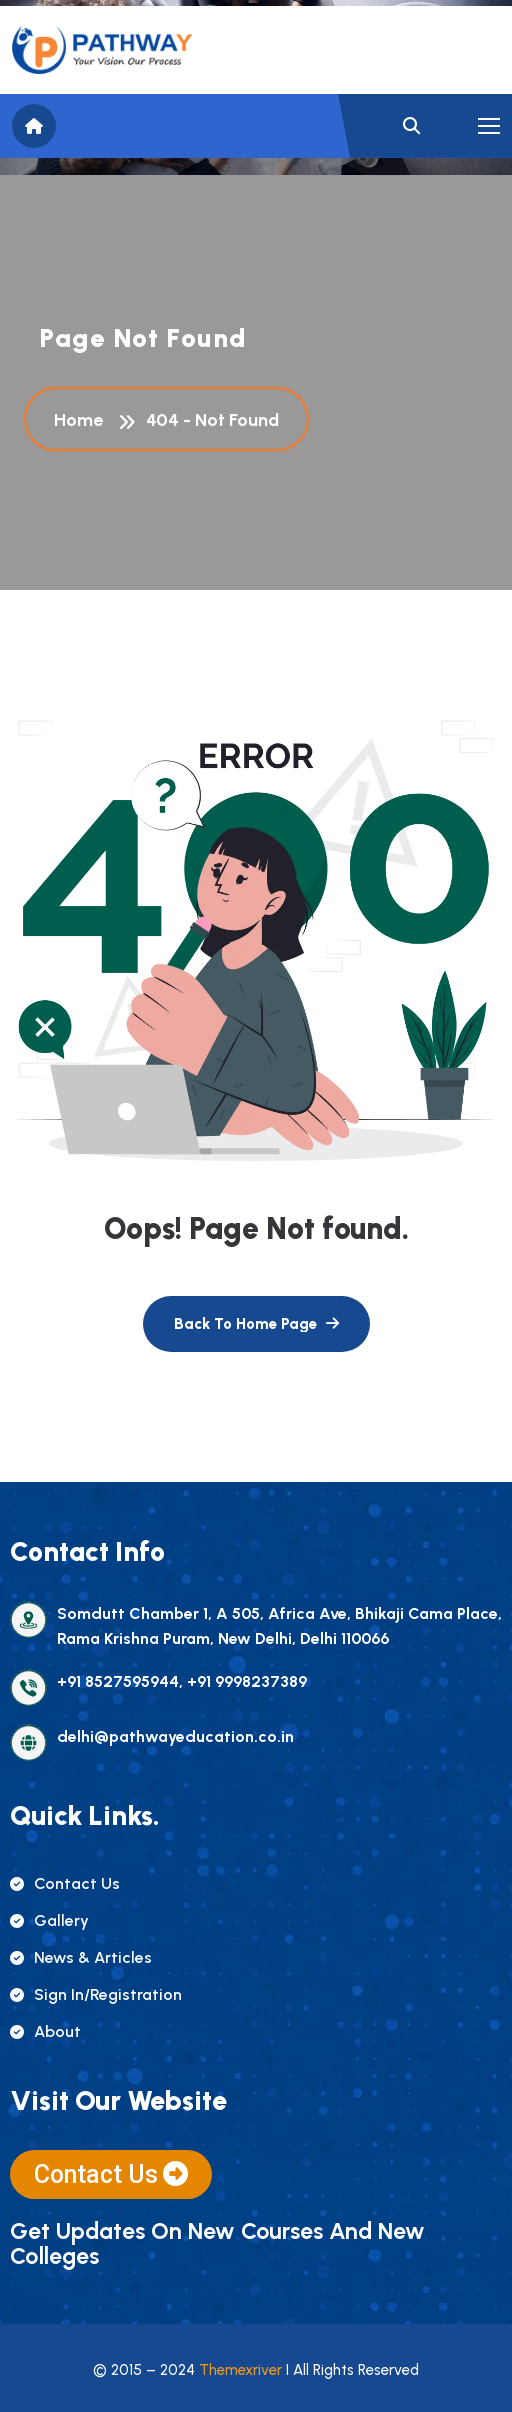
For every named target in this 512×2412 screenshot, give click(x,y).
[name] (102, 50)
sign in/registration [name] (96, 1994)
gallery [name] (49, 1920)
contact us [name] (65, 1883)
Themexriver (240, 2370)
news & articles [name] (81, 1957)
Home (82, 421)
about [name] (45, 2031)
